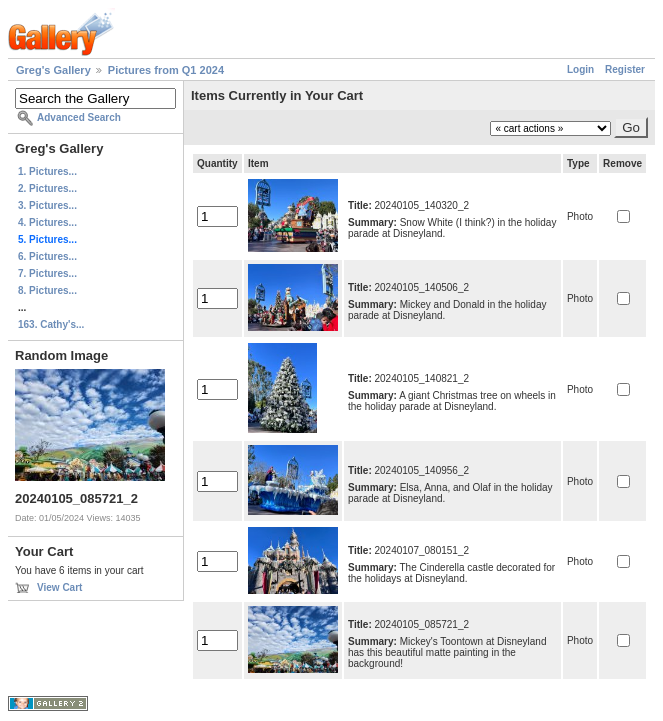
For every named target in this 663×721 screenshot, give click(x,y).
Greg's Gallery (53, 70)
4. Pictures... (47, 222)
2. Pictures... (47, 188)
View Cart (59, 587)
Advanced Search (79, 117)
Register (625, 69)
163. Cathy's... (51, 324)
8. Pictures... (47, 290)
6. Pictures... (47, 256)
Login (580, 69)
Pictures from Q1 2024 (166, 70)
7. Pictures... (47, 273)
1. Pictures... (47, 171)
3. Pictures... (47, 205)
